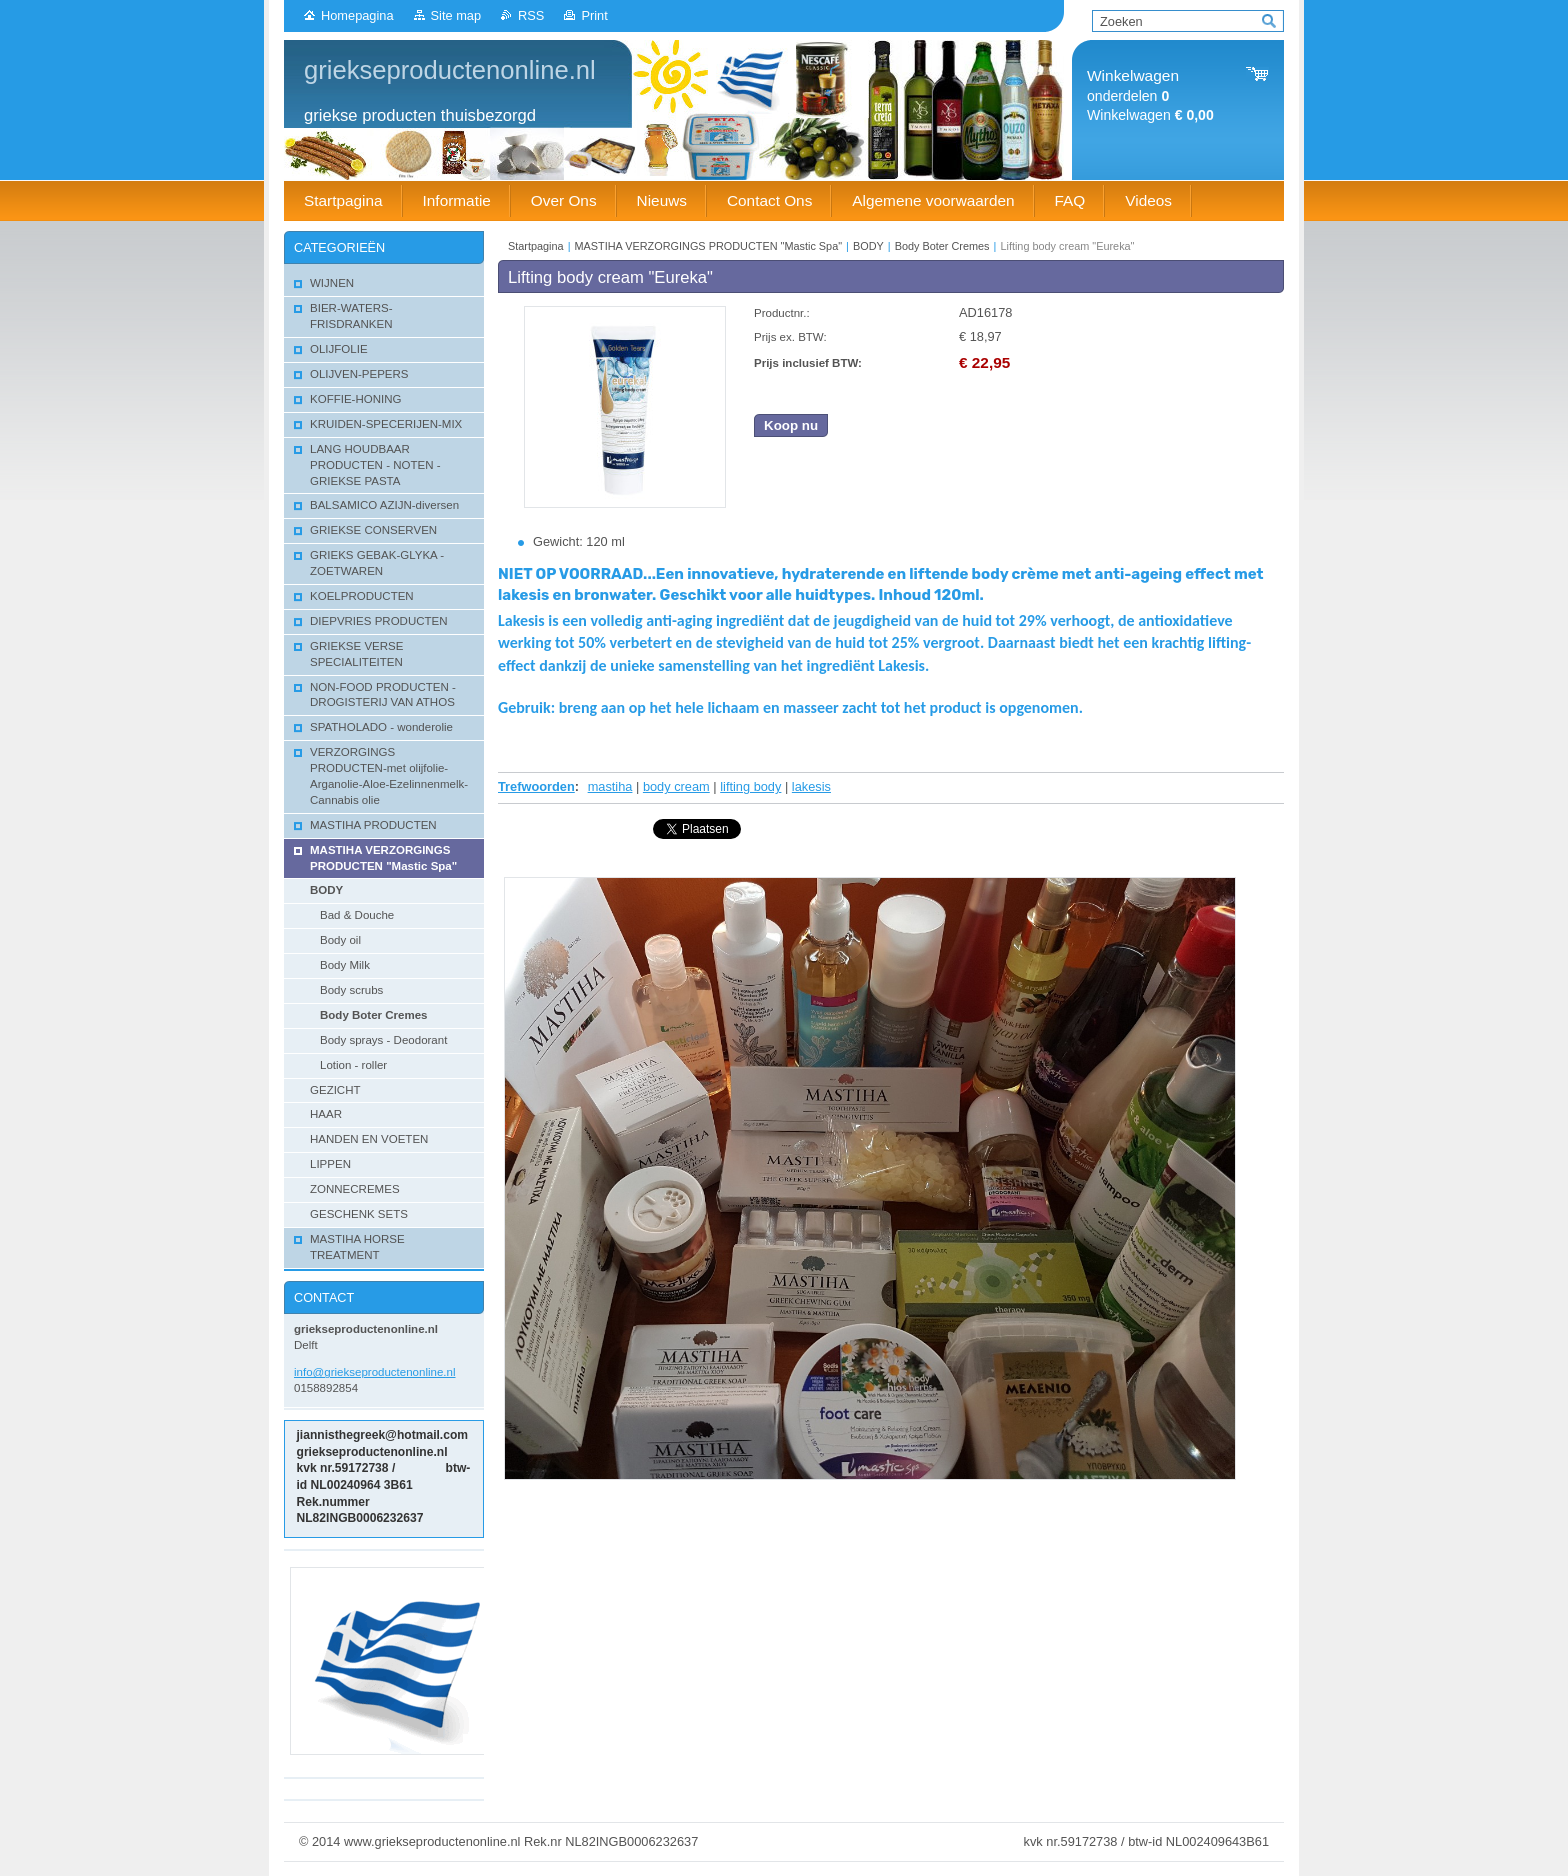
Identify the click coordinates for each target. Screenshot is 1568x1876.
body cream (676, 786)
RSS (531, 15)
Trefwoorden (536, 786)
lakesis (811, 786)
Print (594, 15)
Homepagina (357, 15)
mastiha (610, 786)
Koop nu (791, 425)
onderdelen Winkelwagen (1150, 95)
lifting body (750, 786)
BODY (868, 246)
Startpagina (536, 246)
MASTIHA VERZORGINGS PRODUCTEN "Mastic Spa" (710, 246)
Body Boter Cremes (942, 246)
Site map (456, 15)
